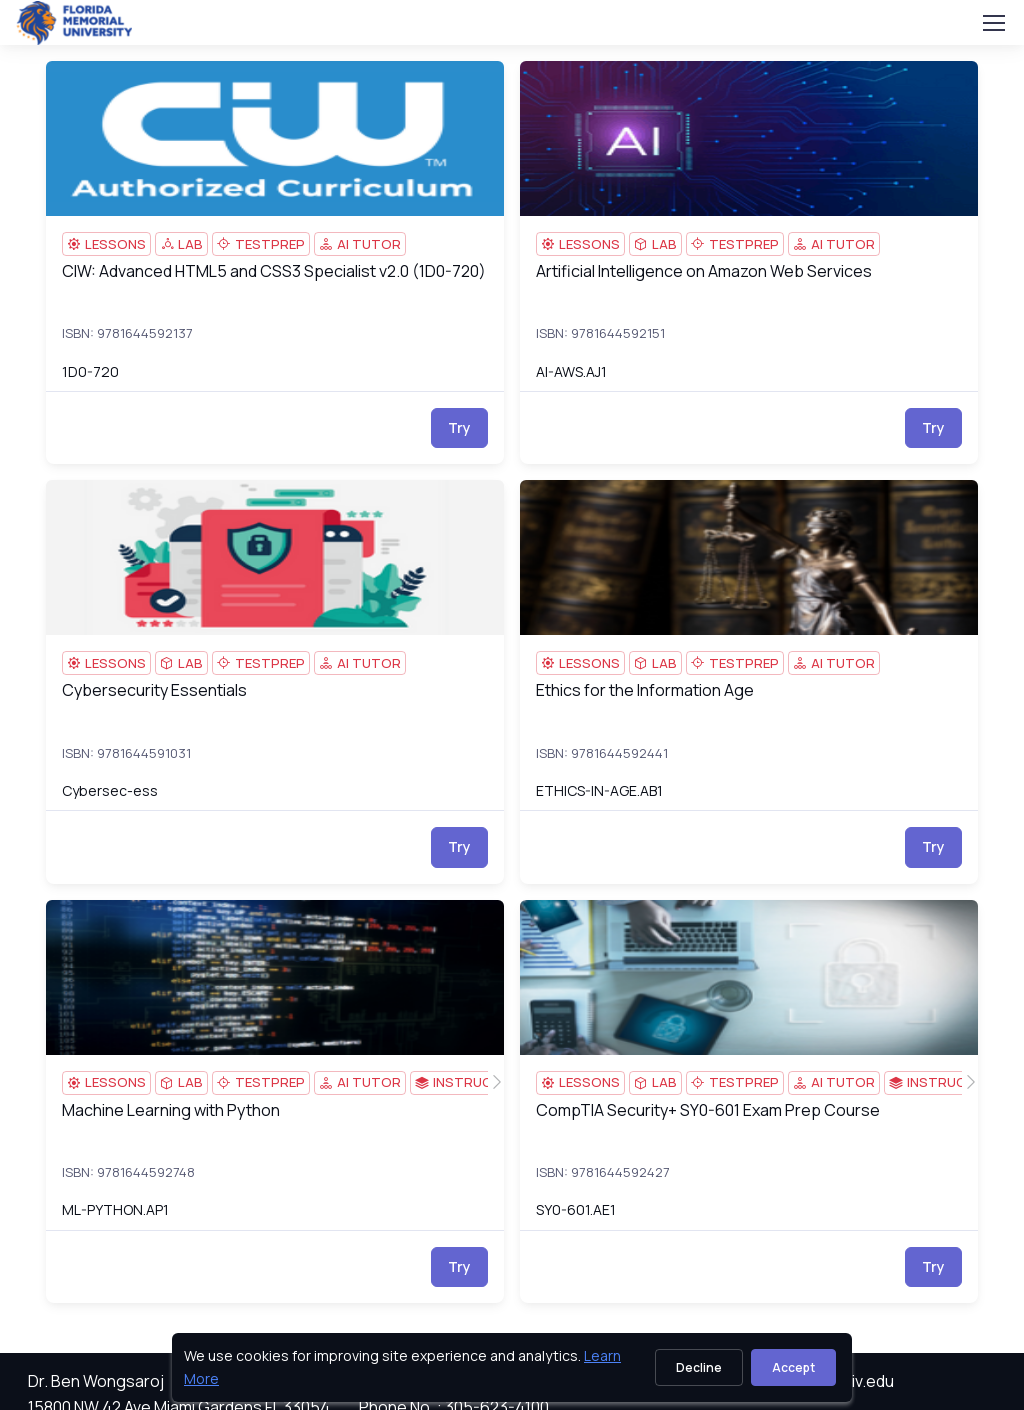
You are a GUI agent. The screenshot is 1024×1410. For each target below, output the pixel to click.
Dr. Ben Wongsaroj (96, 1381)
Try (459, 427)
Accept (793, 1367)
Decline (699, 1367)
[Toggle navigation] (993, 23)
